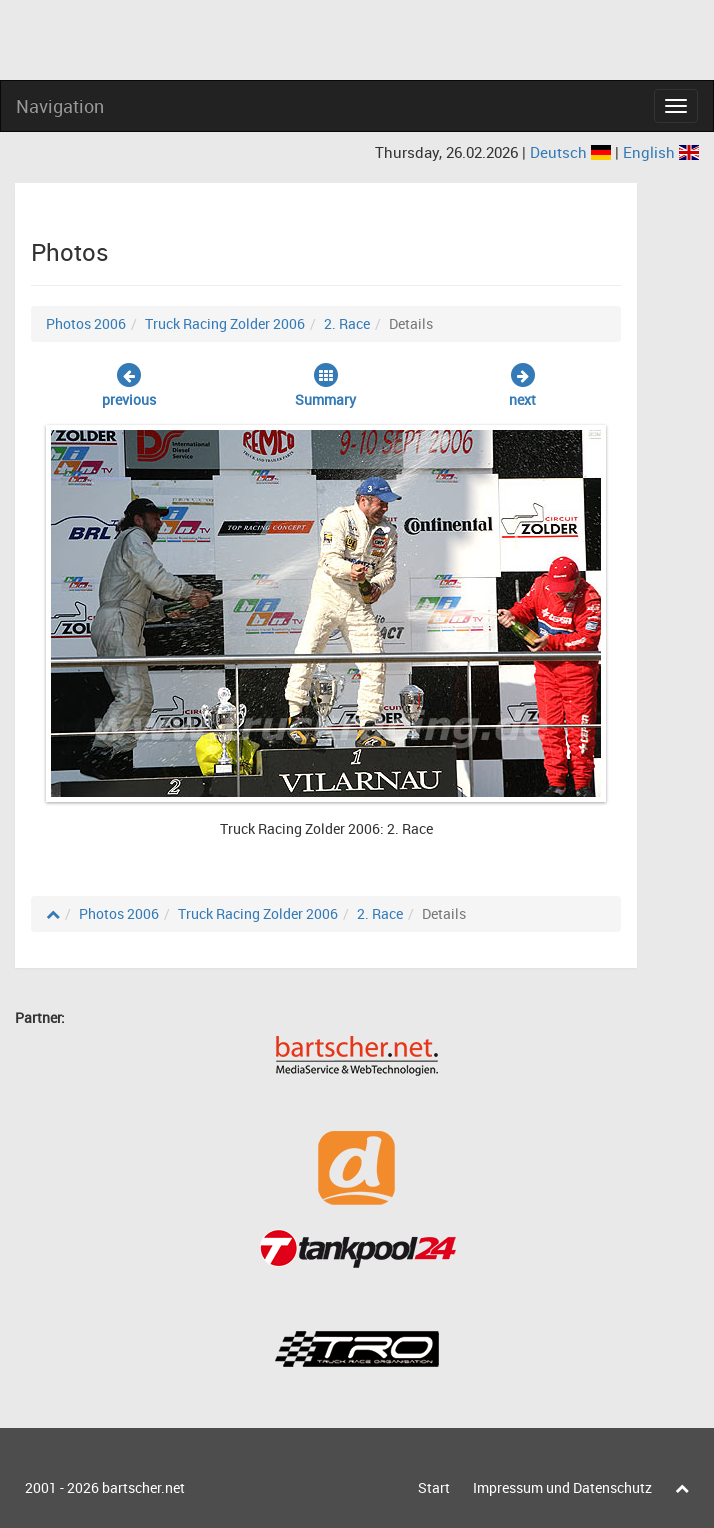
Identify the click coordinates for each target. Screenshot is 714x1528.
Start (434, 1487)
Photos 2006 (86, 323)
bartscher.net (143, 1487)
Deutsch (572, 152)
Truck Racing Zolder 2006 (225, 323)
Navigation (60, 106)
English (661, 152)
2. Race (347, 323)
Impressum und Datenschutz (562, 1487)
